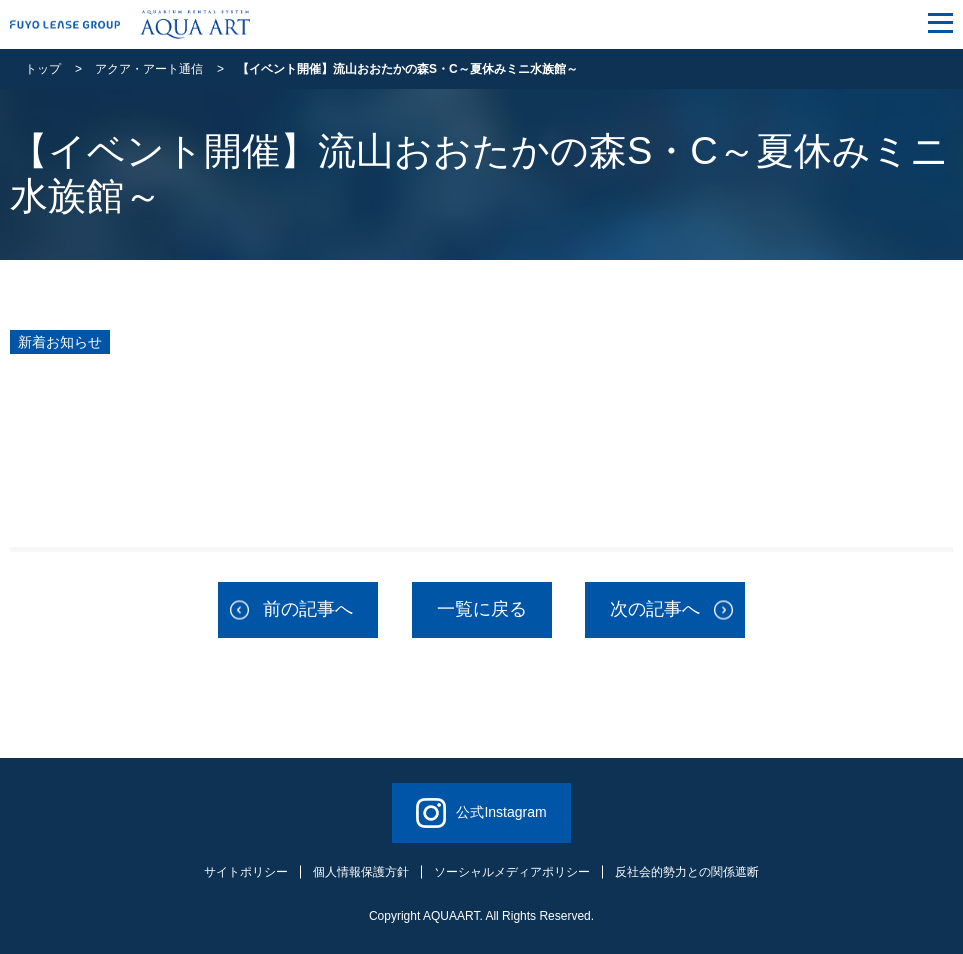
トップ (43, 69)
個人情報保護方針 (361, 872)
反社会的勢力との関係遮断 (687, 872)
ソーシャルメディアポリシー (512, 872)
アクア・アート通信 (149, 69)
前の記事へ (308, 609)
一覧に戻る (482, 609)
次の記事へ (655, 609)
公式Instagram (481, 813)
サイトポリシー (246, 872)
